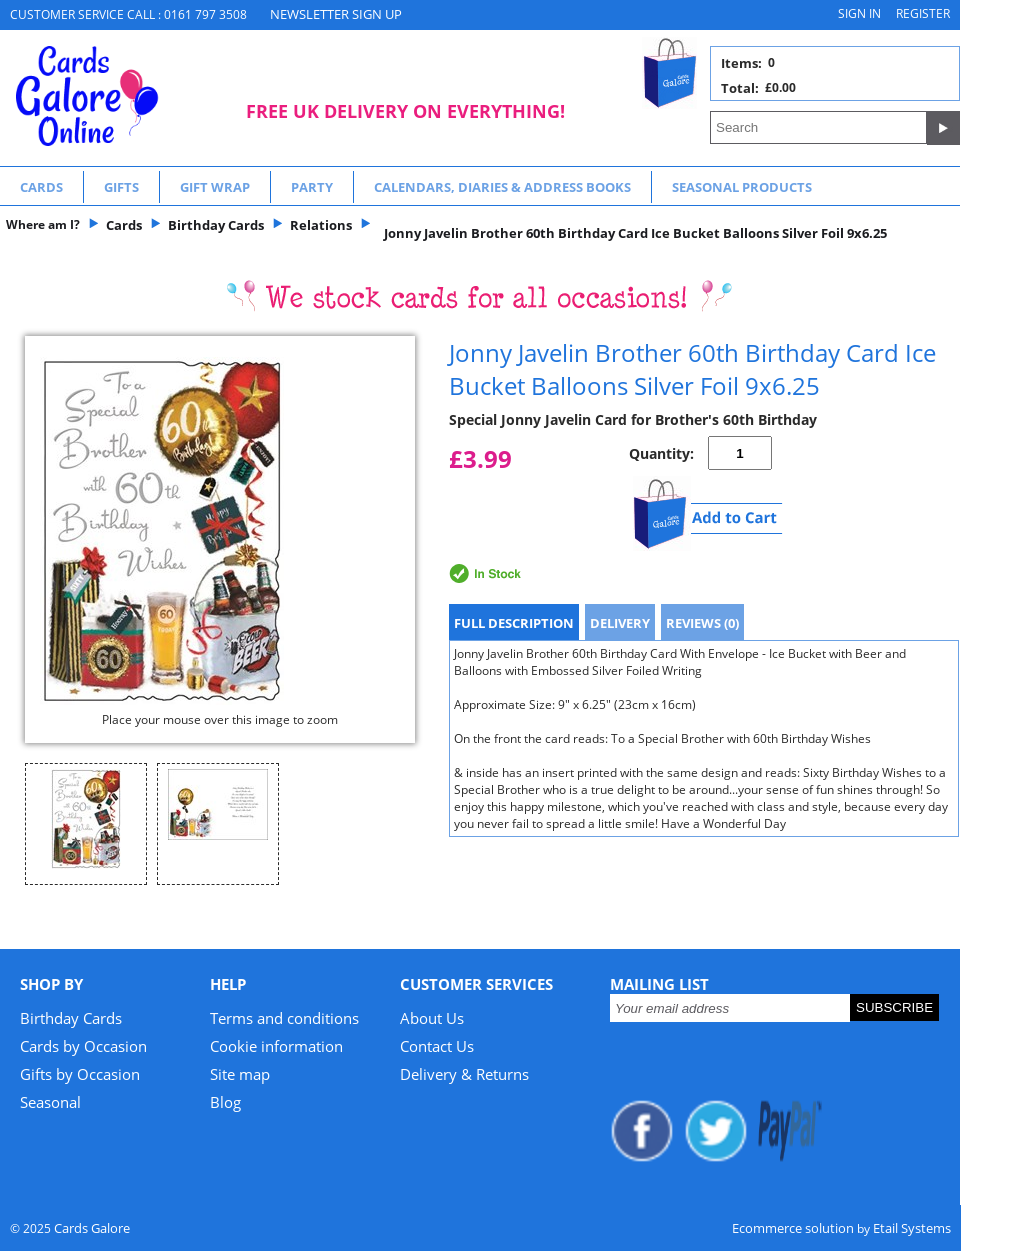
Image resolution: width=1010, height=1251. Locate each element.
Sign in (859, 13)
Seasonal (50, 1102)
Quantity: (661, 453)
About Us (432, 1018)
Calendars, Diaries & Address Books (502, 187)
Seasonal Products (742, 187)
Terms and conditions (284, 1018)
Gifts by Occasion (80, 1074)
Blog (225, 1102)
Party (312, 187)
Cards (41, 187)
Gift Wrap (215, 187)
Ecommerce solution (793, 1228)
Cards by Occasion (83, 1046)
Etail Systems (912, 1228)
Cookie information (276, 1046)
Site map (240, 1074)
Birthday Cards (71, 1018)
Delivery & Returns (464, 1074)
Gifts (121, 187)
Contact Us (437, 1046)
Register (923, 13)
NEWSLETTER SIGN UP (336, 14)
